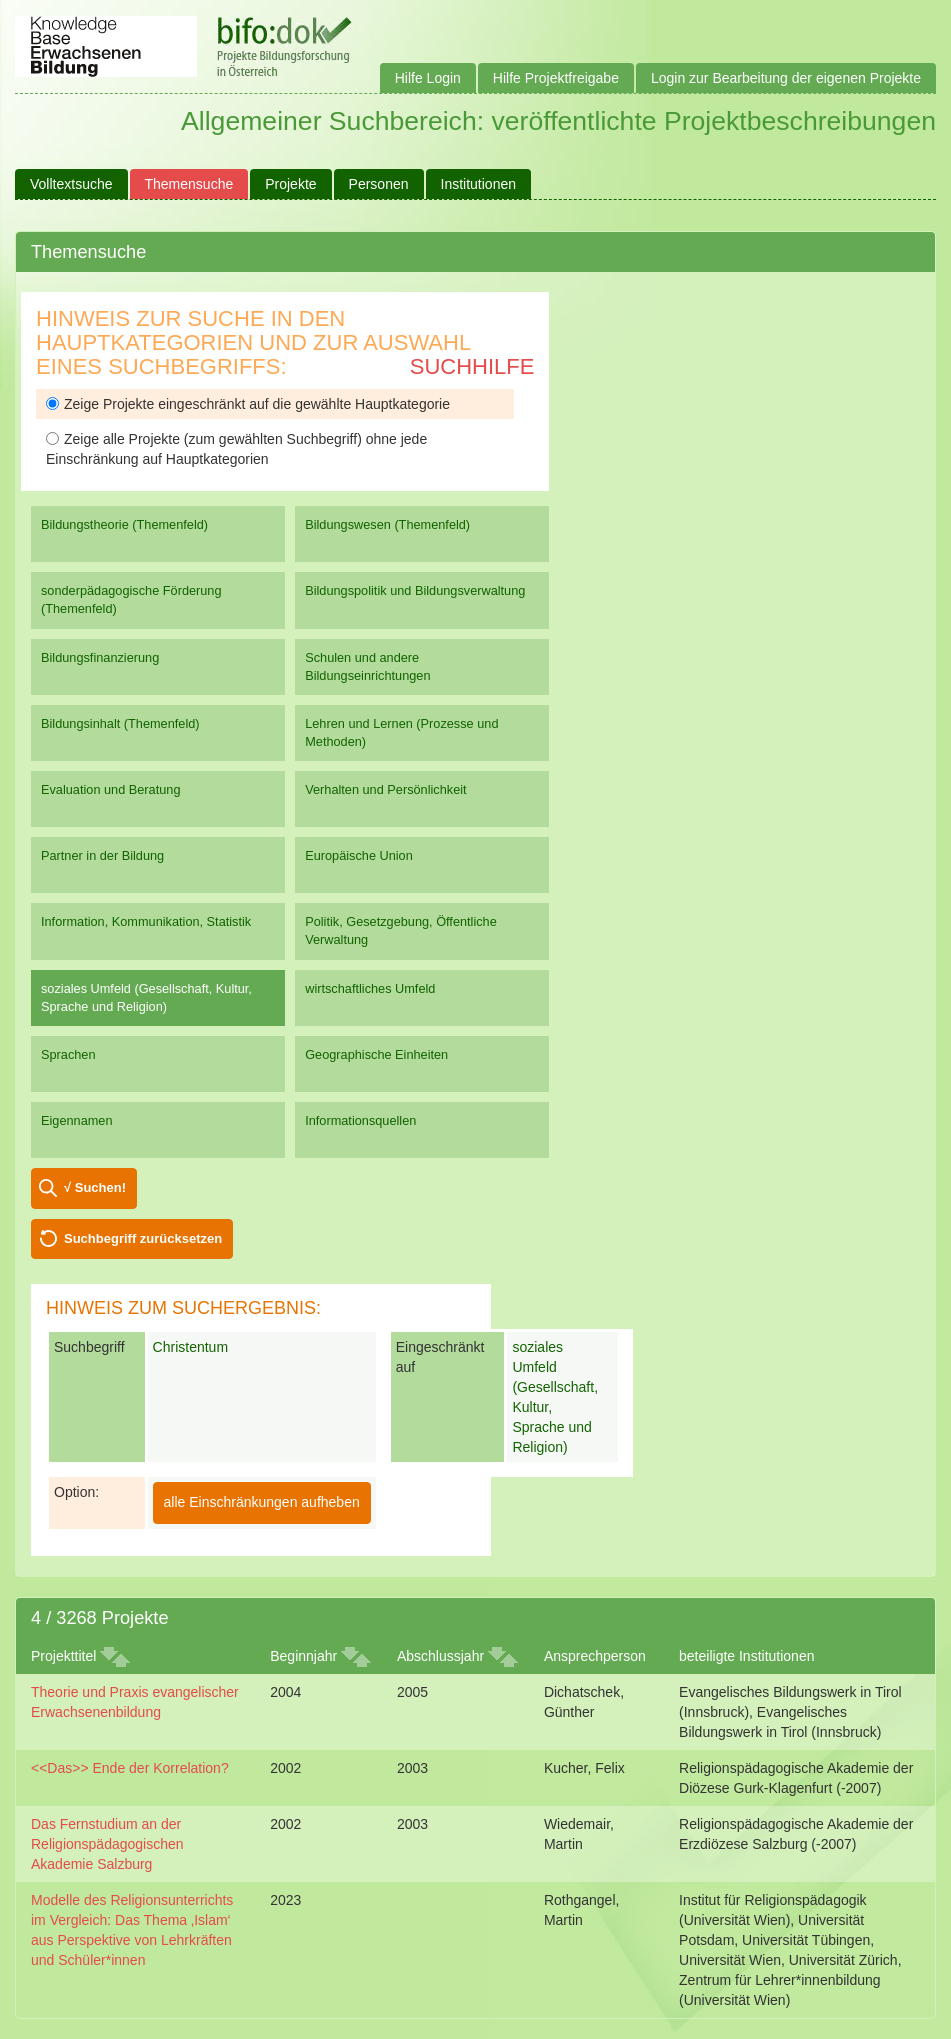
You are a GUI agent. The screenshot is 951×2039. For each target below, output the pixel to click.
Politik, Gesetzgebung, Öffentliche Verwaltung (401, 930)
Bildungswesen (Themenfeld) (387, 524)
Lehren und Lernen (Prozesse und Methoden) (401, 732)
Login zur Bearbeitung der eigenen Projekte (786, 78)
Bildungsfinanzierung (100, 657)
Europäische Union (359, 855)
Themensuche (189, 184)
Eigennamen (77, 1120)
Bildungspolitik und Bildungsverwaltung (415, 590)
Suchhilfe (472, 366)
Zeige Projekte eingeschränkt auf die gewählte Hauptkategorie (248, 404)
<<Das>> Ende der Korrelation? (130, 1768)
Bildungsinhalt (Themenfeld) (120, 723)
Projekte (290, 184)
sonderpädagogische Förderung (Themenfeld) (131, 599)
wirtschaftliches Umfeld (370, 988)
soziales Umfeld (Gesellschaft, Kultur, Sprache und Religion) (146, 997)
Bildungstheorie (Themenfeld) (124, 524)
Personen (379, 184)
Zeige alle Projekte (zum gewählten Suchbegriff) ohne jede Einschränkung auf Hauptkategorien (236, 449)
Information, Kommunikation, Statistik (146, 921)
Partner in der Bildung (102, 855)
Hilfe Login (428, 78)
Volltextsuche (71, 184)
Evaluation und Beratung (110, 789)
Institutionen (479, 184)
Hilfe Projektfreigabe (556, 78)
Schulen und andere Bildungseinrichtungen (367, 666)
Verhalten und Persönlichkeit (385, 789)
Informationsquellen (360, 1120)
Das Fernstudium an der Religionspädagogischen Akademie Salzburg (107, 1844)
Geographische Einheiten (376, 1054)
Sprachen (68, 1054)
